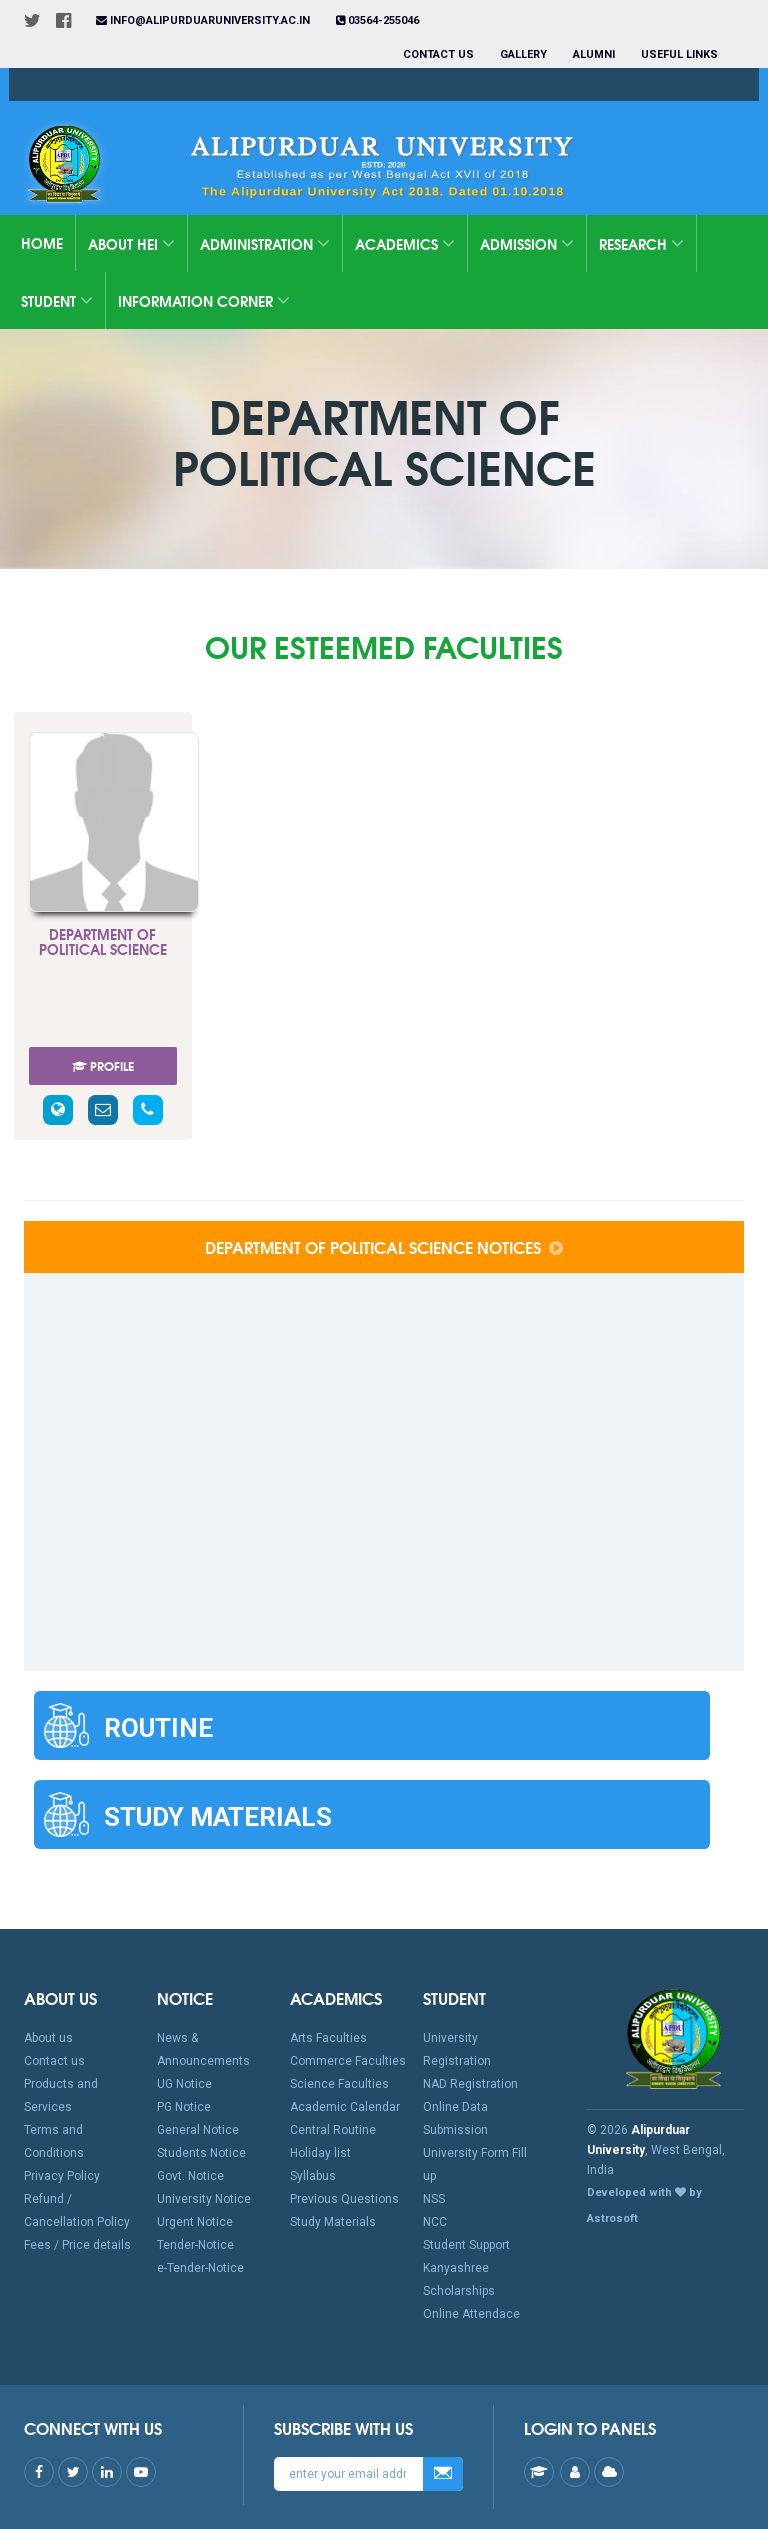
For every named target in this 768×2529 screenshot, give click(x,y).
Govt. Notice (190, 2176)
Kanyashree (456, 2268)
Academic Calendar (345, 2107)
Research (641, 244)
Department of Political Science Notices (384, 1246)
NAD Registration (470, 2084)
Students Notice (201, 2153)
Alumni (594, 54)
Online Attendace (471, 2314)
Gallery (523, 54)
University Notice (204, 2199)
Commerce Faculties (348, 2061)
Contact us (438, 54)
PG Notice (184, 2107)
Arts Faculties (328, 2038)
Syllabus (313, 2176)
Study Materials (333, 2222)
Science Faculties (339, 2084)
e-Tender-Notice (200, 2268)
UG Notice (184, 2084)
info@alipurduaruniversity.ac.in (203, 20)
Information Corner (204, 301)
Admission (527, 244)
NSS (434, 2199)
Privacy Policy (62, 2176)
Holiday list (320, 2153)
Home (42, 243)
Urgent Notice (195, 2222)
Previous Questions (344, 2199)
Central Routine (333, 2130)
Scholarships (459, 2291)
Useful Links (681, 54)
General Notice (198, 2130)
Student (57, 301)
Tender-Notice (195, 2245)
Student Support (466, 2245)
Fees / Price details (77, 2245)
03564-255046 (377, 20)
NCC (435, 2222)
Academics (405, 244)
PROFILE (103, 1065)
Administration (265, 244)
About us (48, 2038)
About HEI (131, 244)
